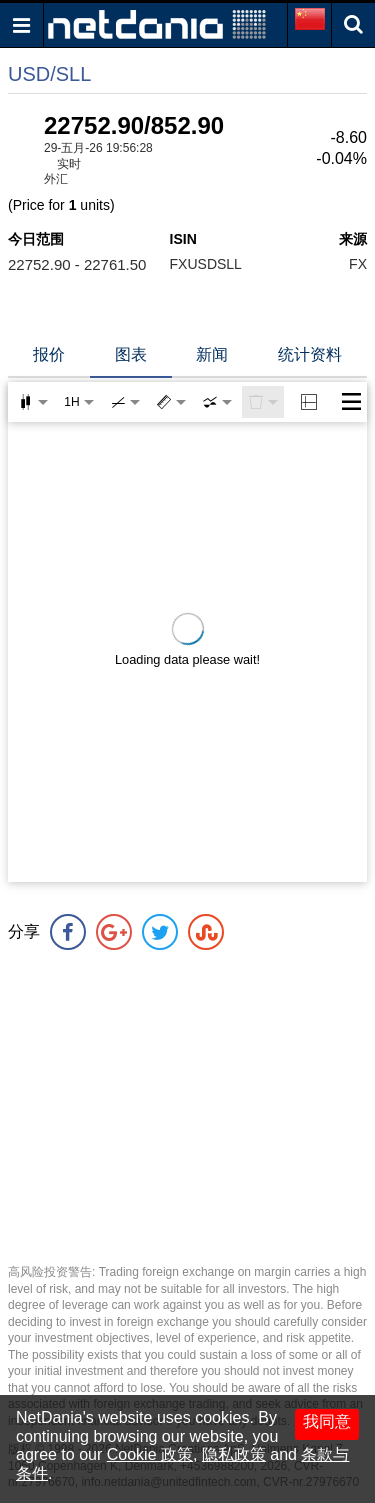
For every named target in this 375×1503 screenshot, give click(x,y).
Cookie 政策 (150, 1454)
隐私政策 (234, 1454)
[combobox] (217, 402)
